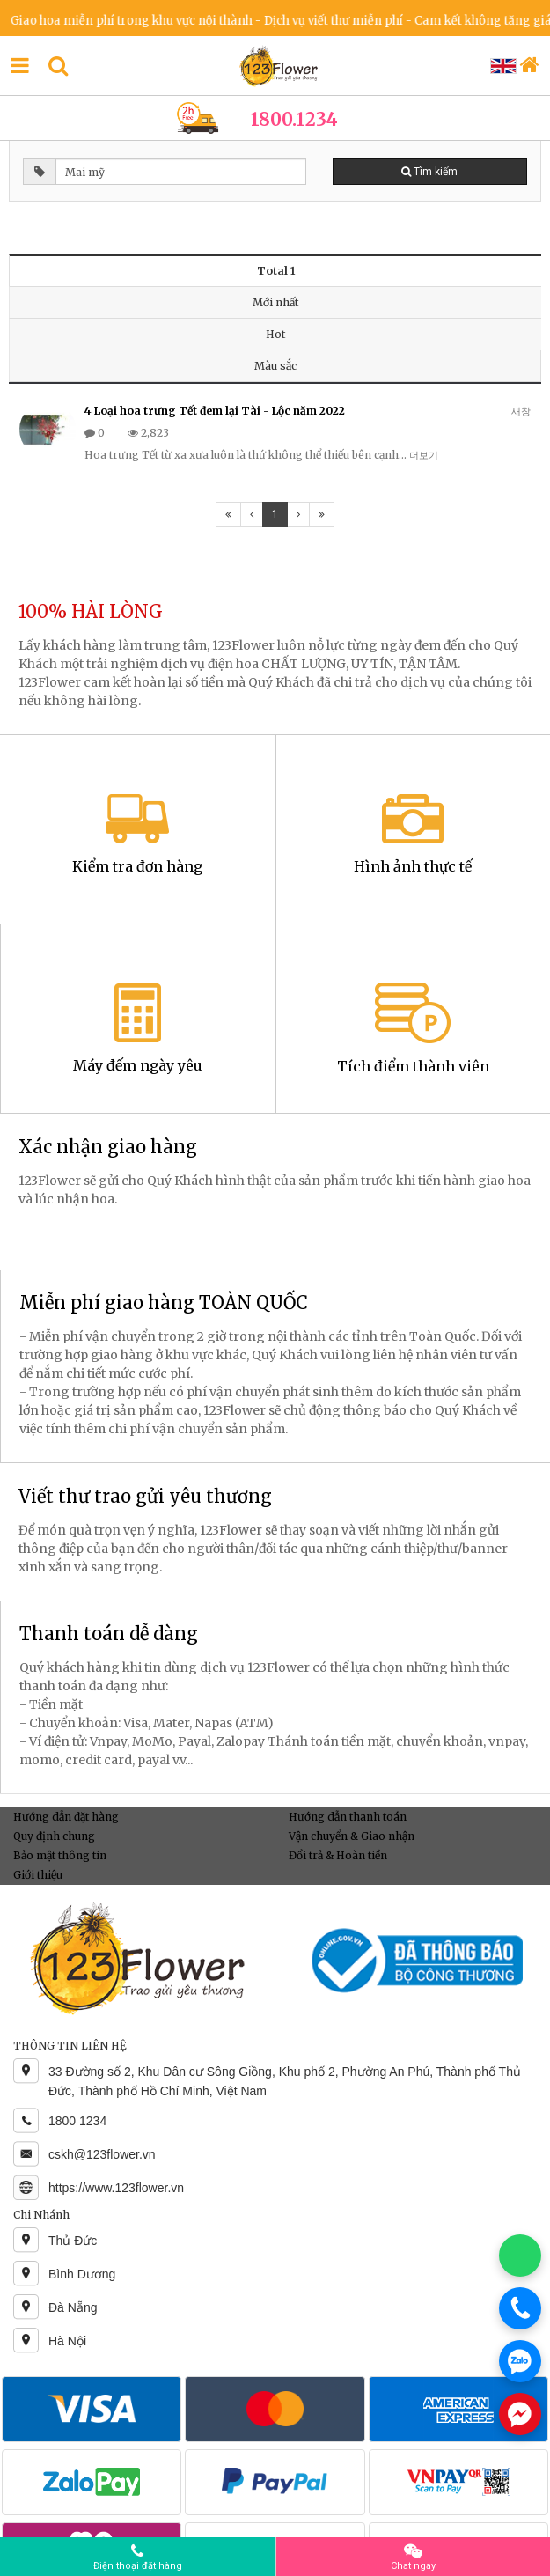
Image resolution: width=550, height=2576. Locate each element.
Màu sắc (275, 365)
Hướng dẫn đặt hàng (66, 1816)
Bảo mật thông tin (59, 1855)
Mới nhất (275, 302)
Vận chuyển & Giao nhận (351, 1836)
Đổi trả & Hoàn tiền (338, 1855)
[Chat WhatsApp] (520, 2255)
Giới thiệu (37, 1874)
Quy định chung (54, 1836)
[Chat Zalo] (520, 2361)
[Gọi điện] (520, 2308)
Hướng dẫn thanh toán (348, 1816)
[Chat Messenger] (520, 2414)
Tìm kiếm (429, 172)
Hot (275, 334)
